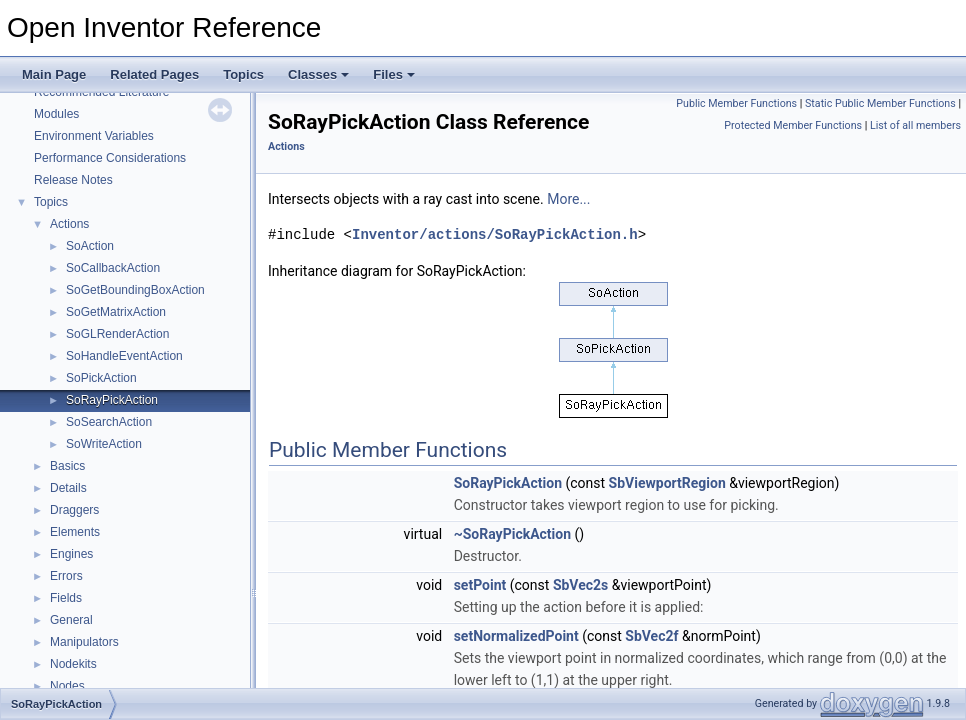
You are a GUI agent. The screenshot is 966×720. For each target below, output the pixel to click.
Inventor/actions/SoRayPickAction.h (495, 234)
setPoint (480, 585)
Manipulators (84, 642)
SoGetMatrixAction (116, 312)
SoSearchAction (109, 422)
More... (568, 199)
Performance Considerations (110, 158)
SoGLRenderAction (117, 334)
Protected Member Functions (793, 125)
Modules (56, 114)
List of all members (915, 125)
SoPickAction (101, 378)
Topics (243, 74)
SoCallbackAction (113, 268)
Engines (71, 554)
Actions (69, 224)
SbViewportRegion (667, 483)
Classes (318, 74)
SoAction (90, 246)
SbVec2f (651, 636)
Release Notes (73, 180)
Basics (67, 466)
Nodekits (73, 664)
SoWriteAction (104, 444)
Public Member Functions (736, 103)
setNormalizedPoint (516, 636)
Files (394, 74)
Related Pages (154, 74)
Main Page (54, 74)
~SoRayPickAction (512, 534)
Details (68, 488)
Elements (75, 532)
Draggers (74, 510)
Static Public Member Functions (880, 103)
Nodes (67, 686)
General (71, 620)
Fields (66, 598)
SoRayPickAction (112, 400)
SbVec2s (580, 585)
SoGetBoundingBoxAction (135, 290)
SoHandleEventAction (124, 356)
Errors (66, 576)
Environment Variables (94, 136)
